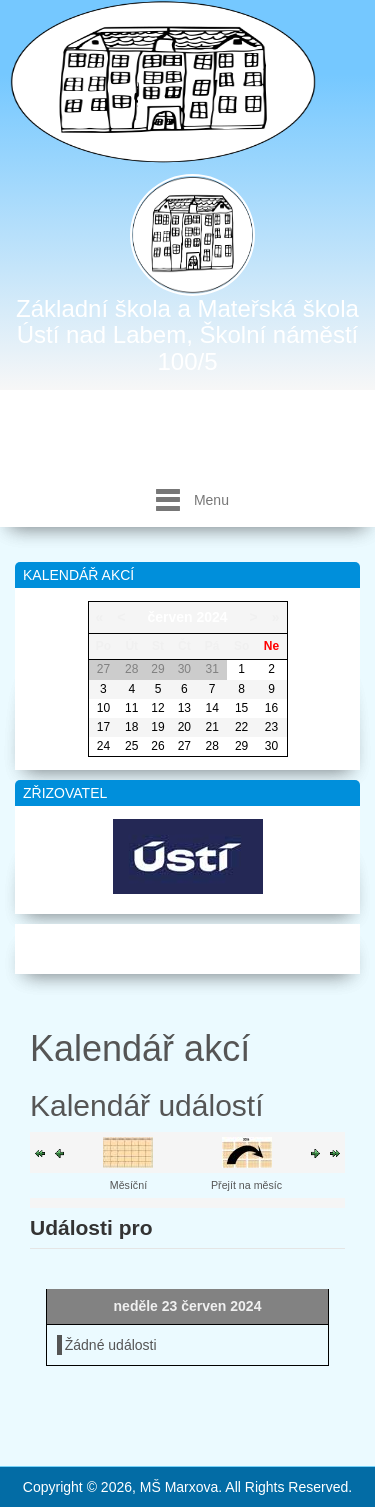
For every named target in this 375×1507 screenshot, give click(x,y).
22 (241, 727)
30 (271, 746)
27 (184, 746)
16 (271, 708)
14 (211, 708)
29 (241, 746)
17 (103, 727)
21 (211, 727)
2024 (211, 617)
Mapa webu (187, 945)
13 (184, 708)
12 (157, 708)
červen (169, 617)
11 (131, 708)
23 (271, 727)
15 (241, 708)
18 (131, 727)
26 (157, 746)
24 (103, 746)
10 (103, 708)
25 (131, 746)
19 (157, 727)
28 (211, 746)
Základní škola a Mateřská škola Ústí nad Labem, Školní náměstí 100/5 (187, 335)
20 (184, 727)
